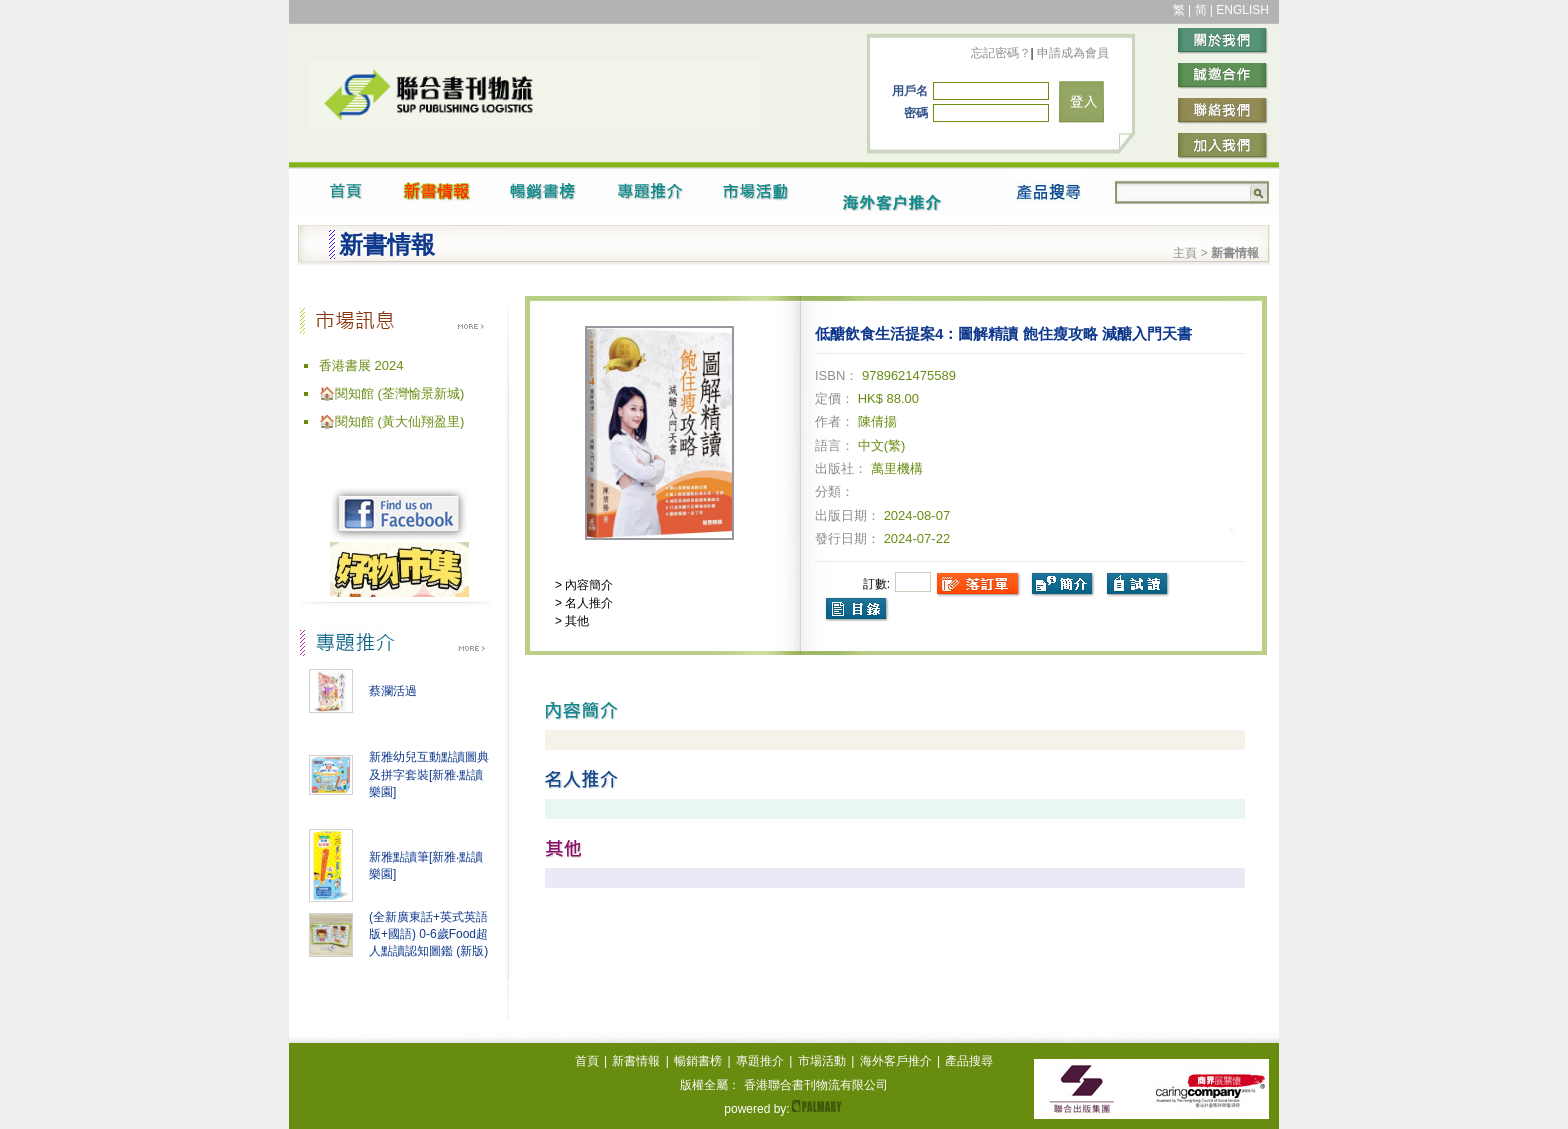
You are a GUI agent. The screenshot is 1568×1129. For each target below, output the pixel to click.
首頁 (587, 1061)
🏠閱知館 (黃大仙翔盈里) (391, 421)
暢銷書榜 (698, 1061)
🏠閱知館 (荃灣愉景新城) (391, 393)
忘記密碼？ (1001, 53)
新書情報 (636, 1061)
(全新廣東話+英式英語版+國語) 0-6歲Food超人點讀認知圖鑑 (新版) (428, 934)
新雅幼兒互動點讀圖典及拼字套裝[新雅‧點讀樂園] (429, 774)
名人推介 (587, 603)
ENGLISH (1242, 10)
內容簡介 (587, 585)
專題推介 (760, 1061)
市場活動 (822, 1061)
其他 (575, 621)
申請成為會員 (1071, 53)
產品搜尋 (969, 1061)
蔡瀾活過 (393, 691)
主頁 (1185, 253)
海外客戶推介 (896, 1061)
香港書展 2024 (361, 365)
